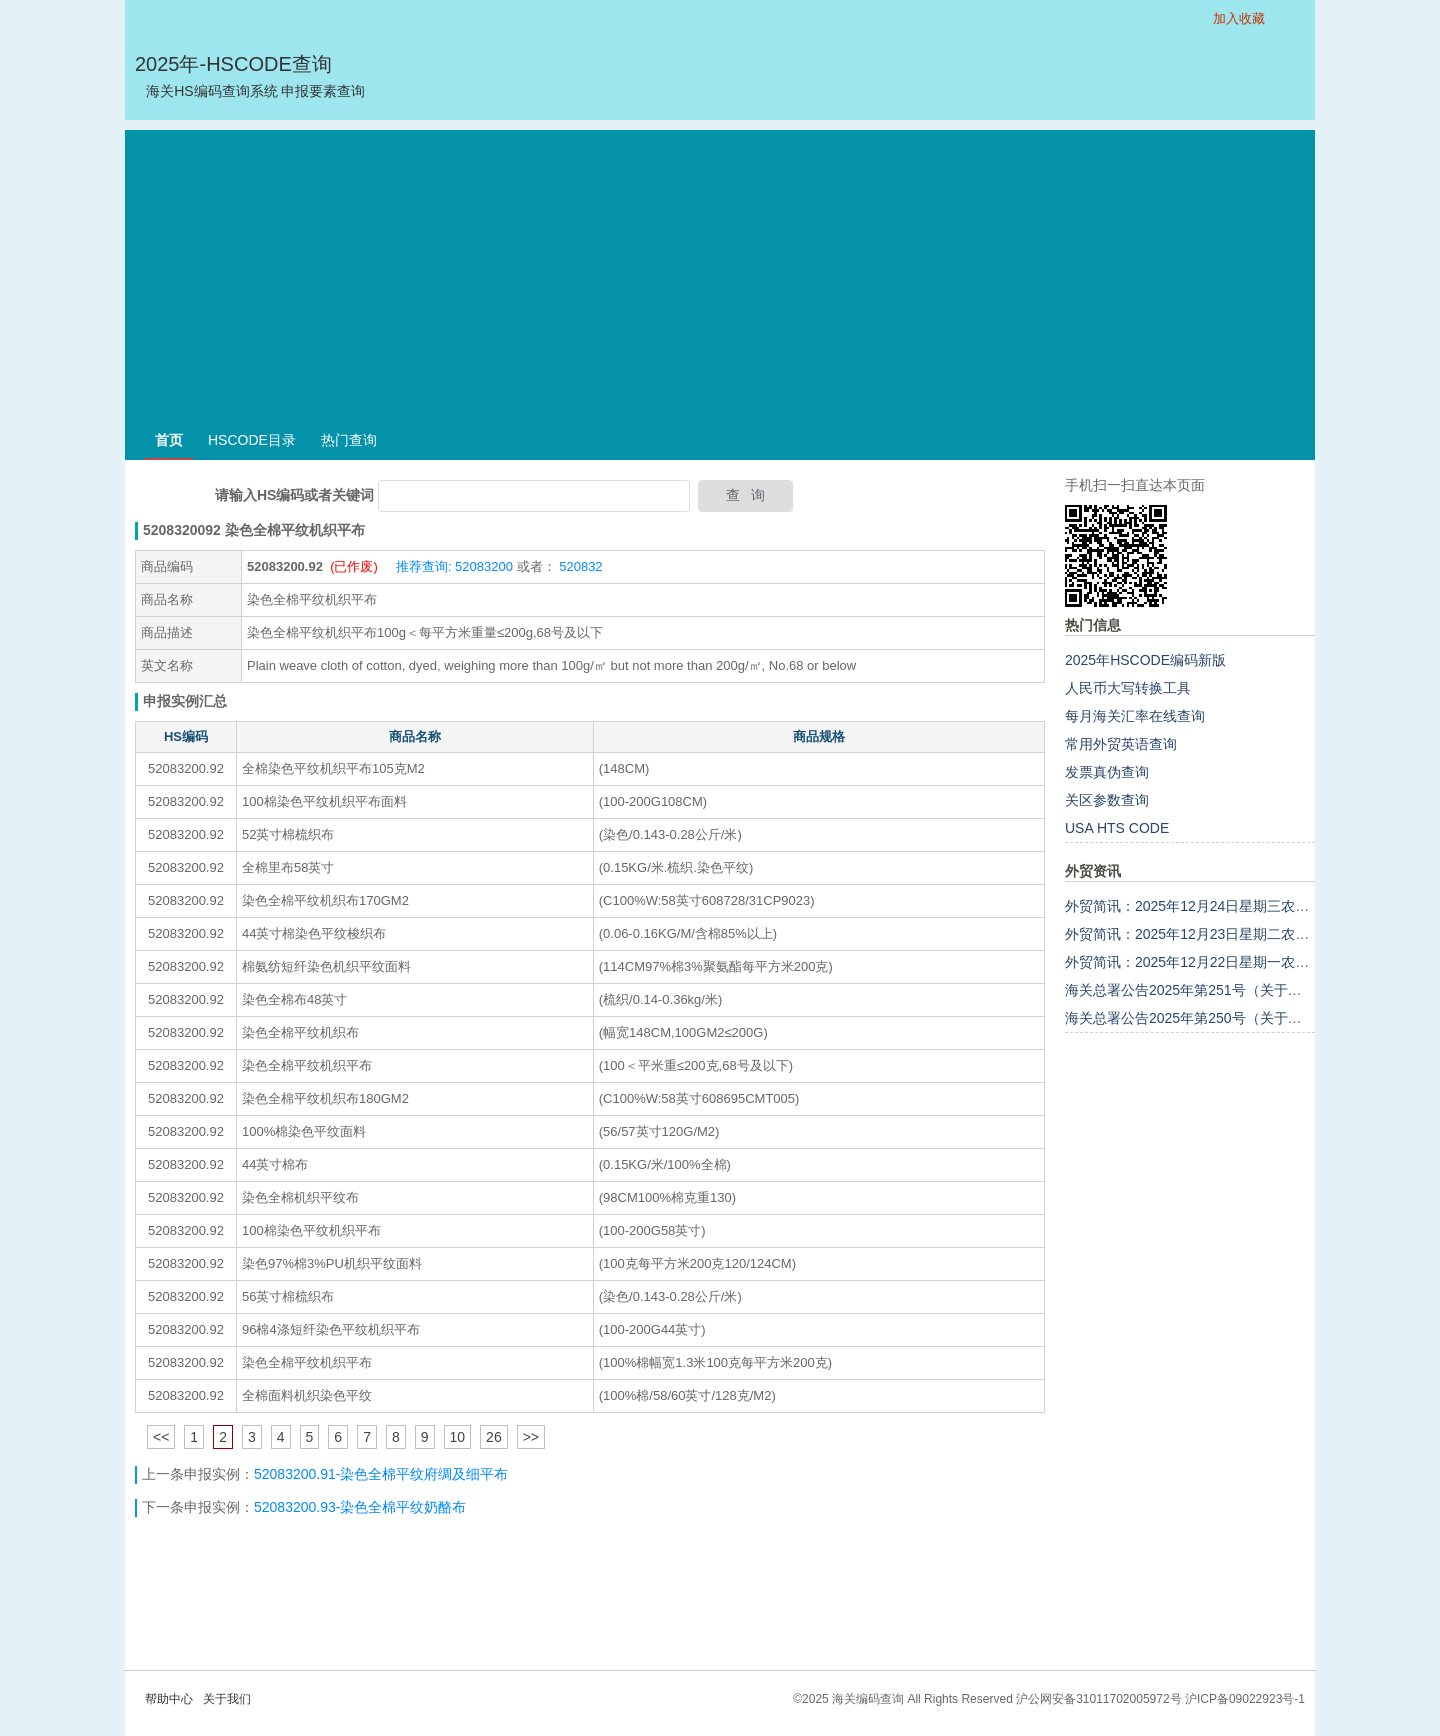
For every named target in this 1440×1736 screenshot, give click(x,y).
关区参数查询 (1107, 800)
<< (161, 1437)
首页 (169, 440)
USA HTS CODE (1117, 828)
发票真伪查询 (1107, 772)
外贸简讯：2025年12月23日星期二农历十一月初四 (1222, 934)
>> (531, 1437)
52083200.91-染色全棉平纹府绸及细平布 (381, 1474)
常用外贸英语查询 (1121, 744)
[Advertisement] (720, 270)
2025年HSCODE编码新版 (1145, 660)
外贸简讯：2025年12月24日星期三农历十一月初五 (1222, 906)
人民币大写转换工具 (1128, 688)
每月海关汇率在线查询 (1135, 716)
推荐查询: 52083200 (454, 566)
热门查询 (349, 440)
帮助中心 (169, 1699)
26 (494, 1437)
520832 (579, 566)
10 (458, 1437)
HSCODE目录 (252, 440)
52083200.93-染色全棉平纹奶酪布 (360, 1507)
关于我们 (227, 1699)
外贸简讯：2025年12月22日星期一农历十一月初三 (1222, 962)
